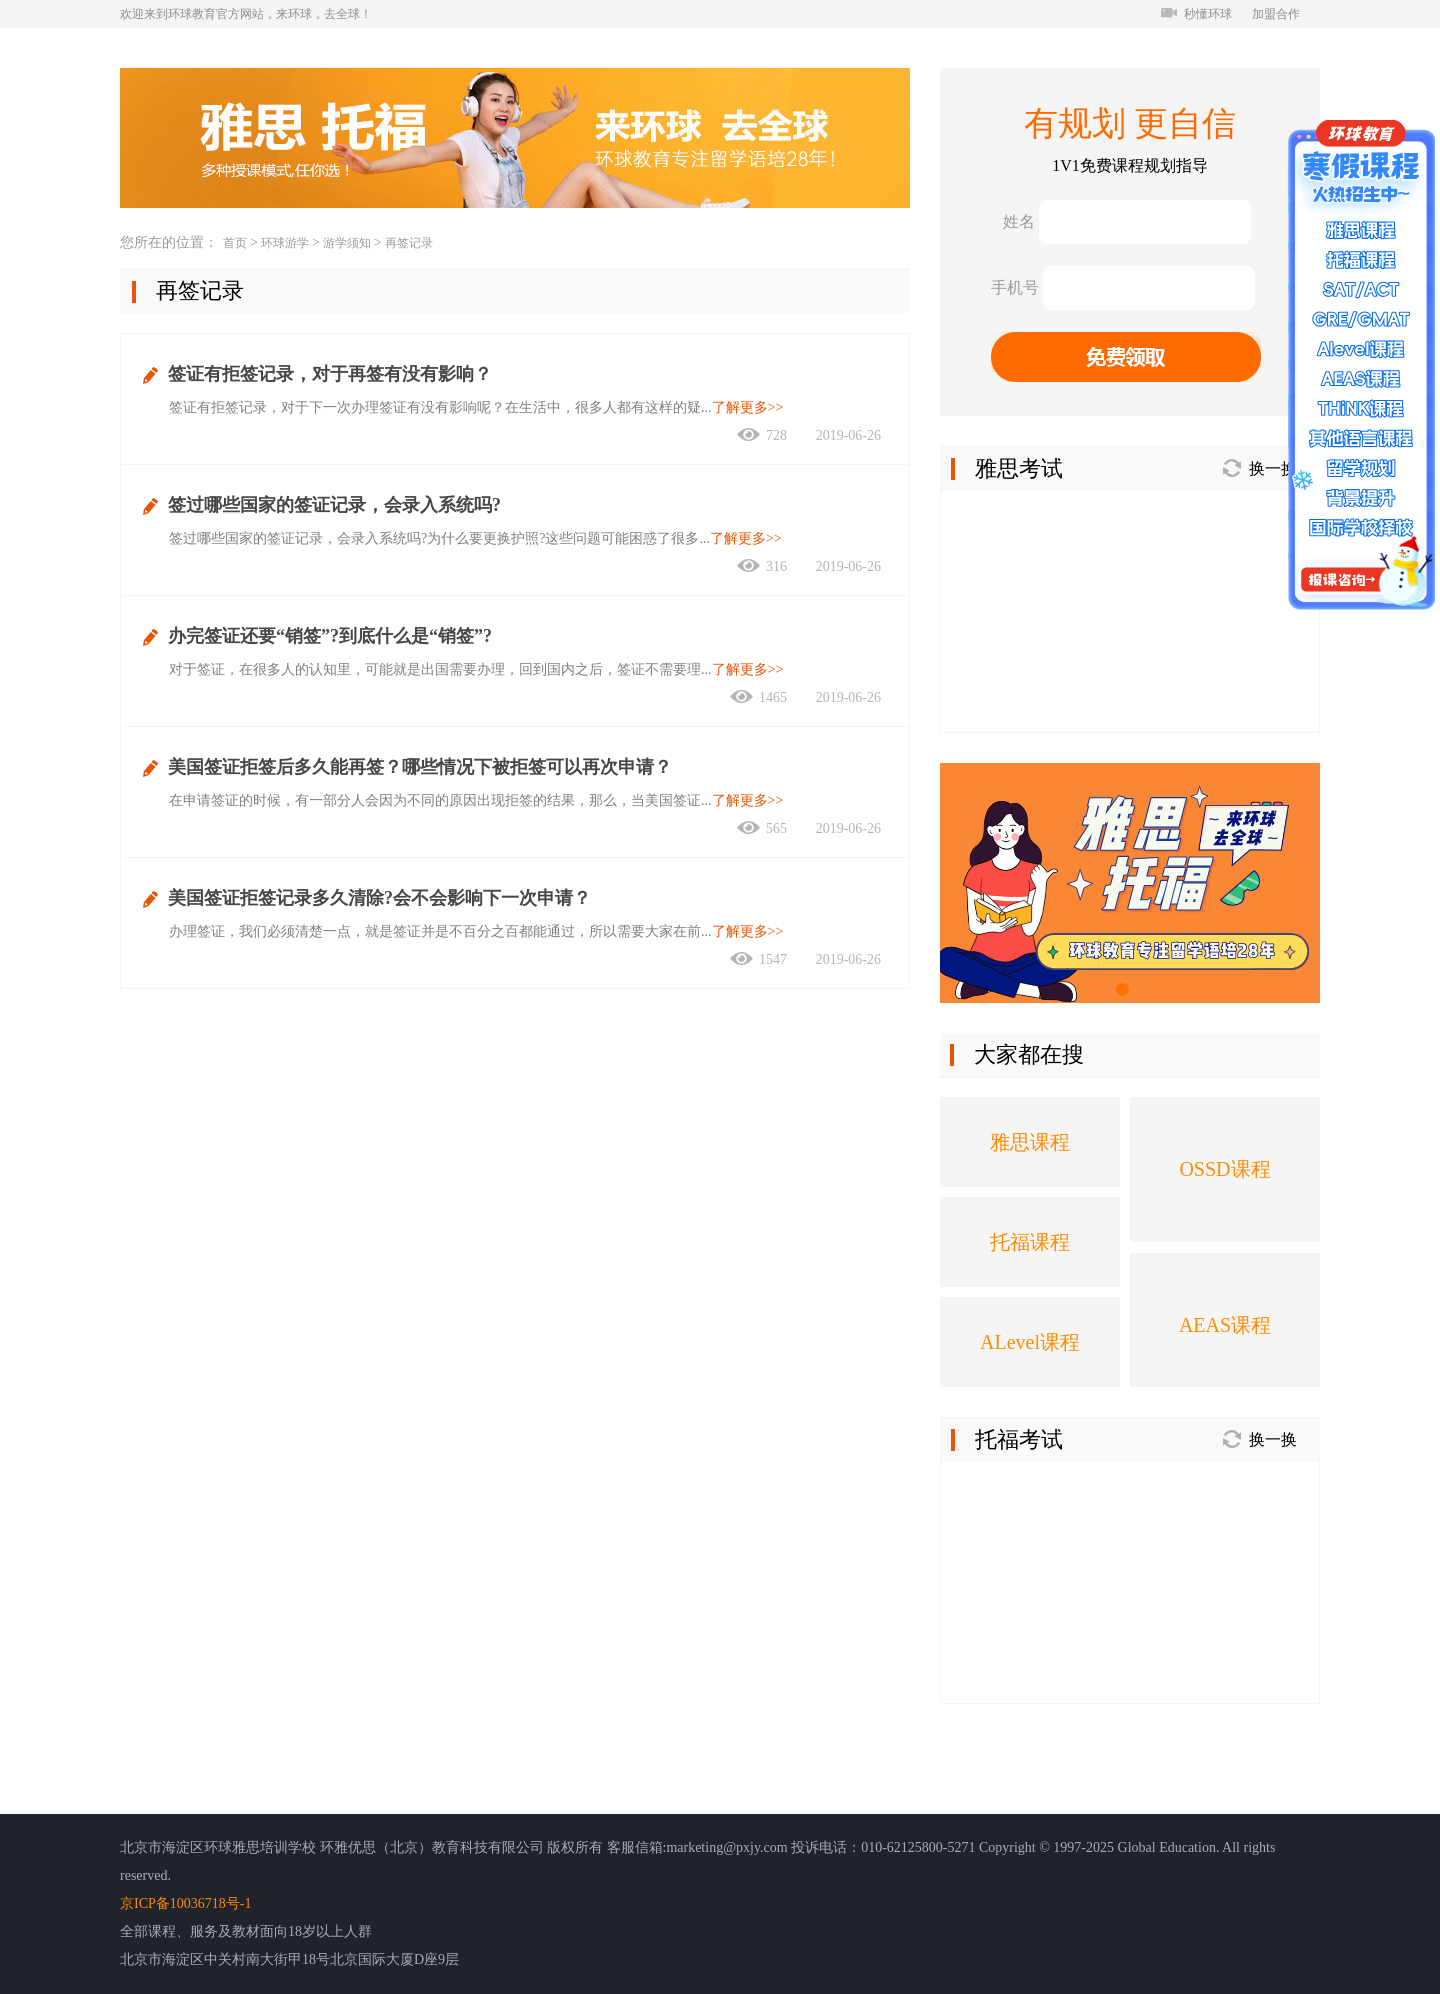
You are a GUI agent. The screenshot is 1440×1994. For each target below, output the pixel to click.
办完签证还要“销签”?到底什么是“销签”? (330, 636)
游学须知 (347, 243)
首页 (235, 243)
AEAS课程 (1225, 1325)
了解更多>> (748, 407)
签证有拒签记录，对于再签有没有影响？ (330, 374)
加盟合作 (1276, 14)
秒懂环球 (1196, 14)
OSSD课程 (1224, 1169)
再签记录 (409, 243)
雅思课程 (1030, 1142)
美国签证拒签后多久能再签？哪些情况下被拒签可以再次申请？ (420, 767)
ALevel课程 (1030, 1342)
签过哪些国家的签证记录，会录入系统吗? (334, 505)
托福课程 (1030, 1242)
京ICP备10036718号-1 (185, 1903)
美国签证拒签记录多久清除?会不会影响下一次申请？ (379, 898)
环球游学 (285, 243)
